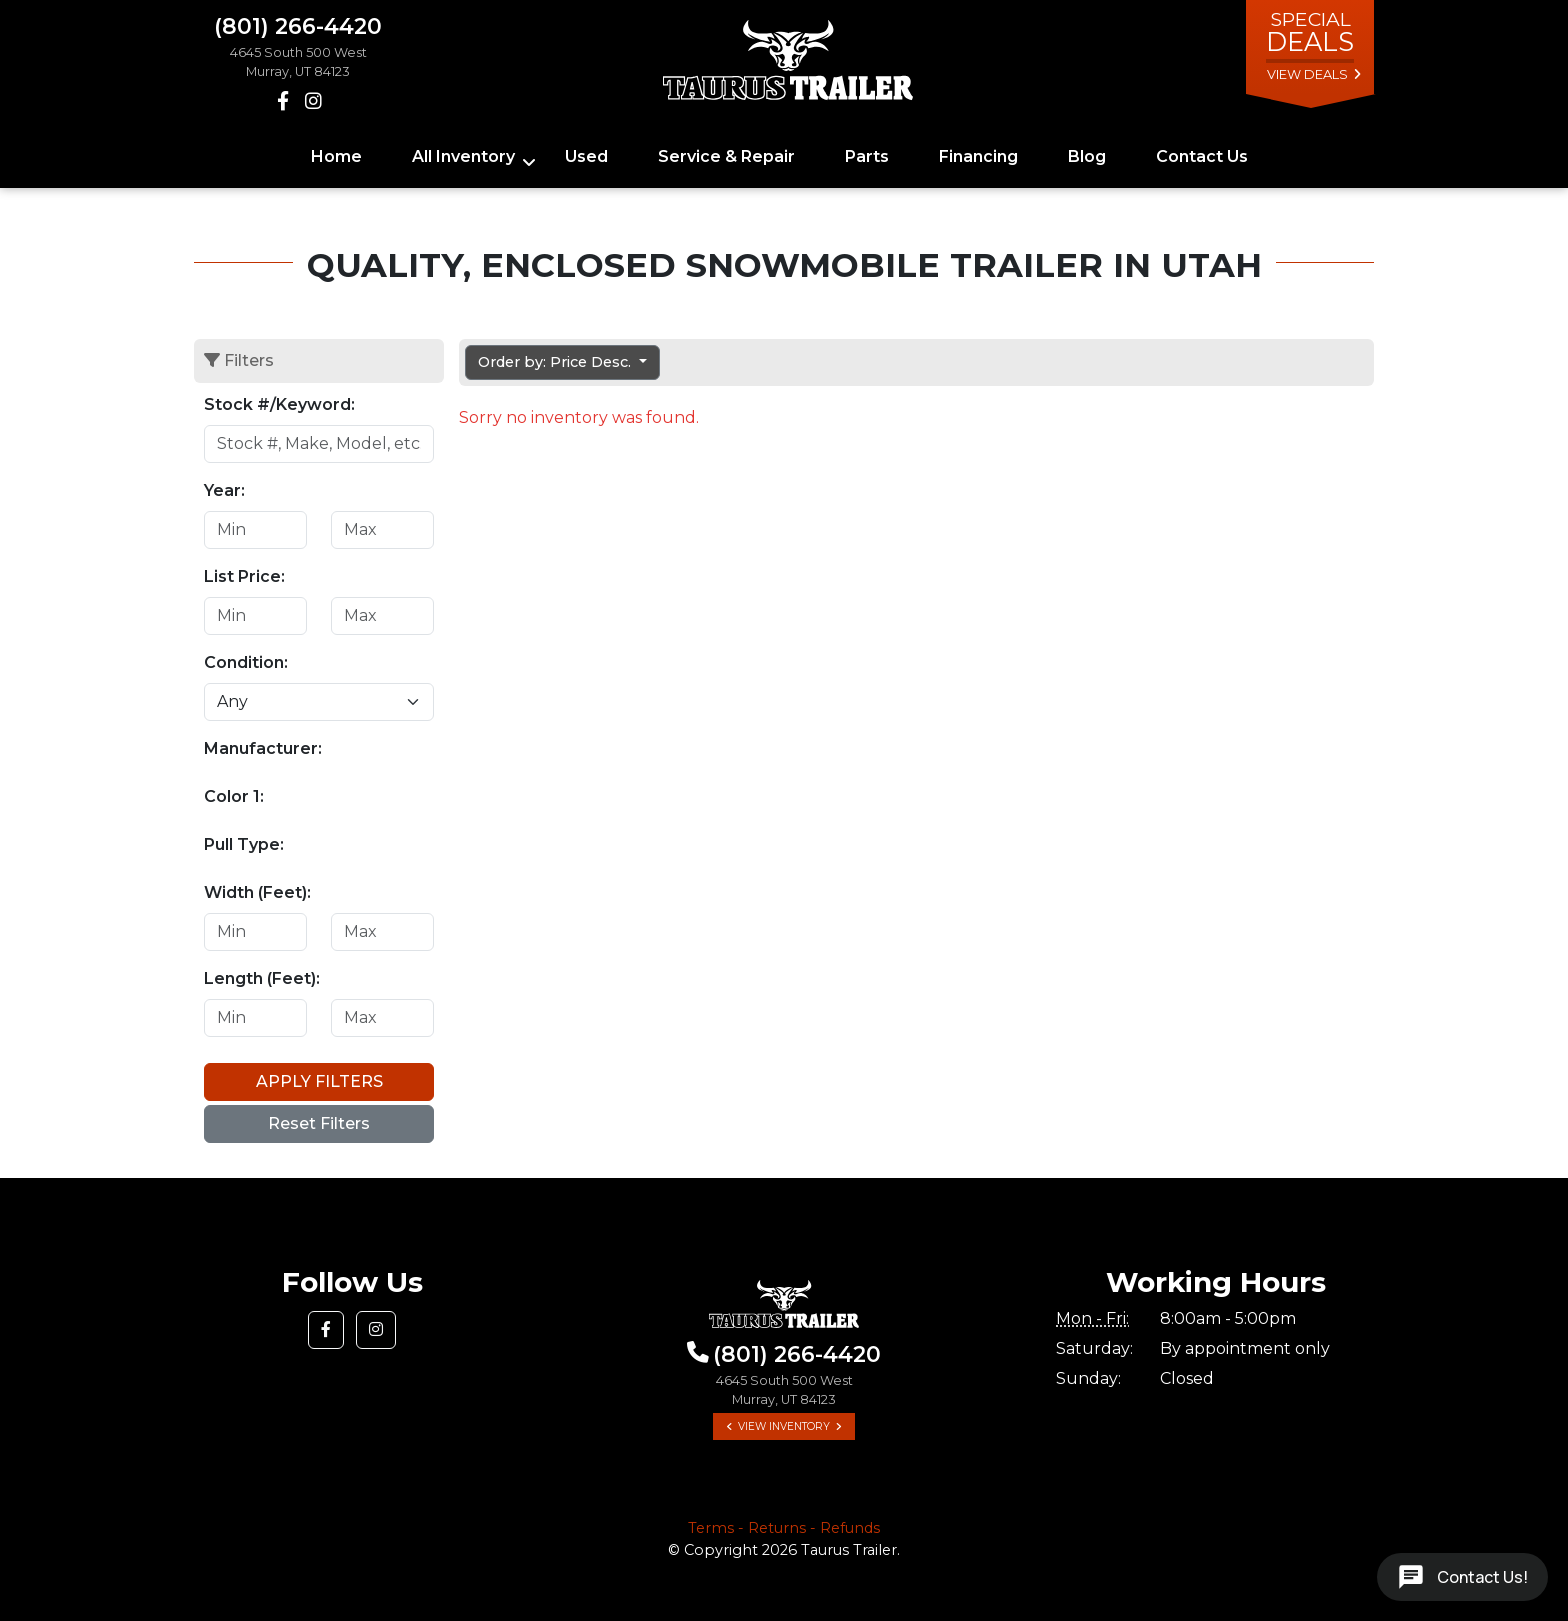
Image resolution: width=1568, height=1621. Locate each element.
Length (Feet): (262, 978)
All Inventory (463, 156)
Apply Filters (319, 1081)
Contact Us (1202, 156)
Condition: (246, 662)
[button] (326, 1330)
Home (336, 156)
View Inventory (784, 1426)
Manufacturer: (263, 748)
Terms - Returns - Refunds (784, 1528)
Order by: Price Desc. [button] (556, 362)
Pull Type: (244, 844)
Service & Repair (726, 156)
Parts (867, 156)
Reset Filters (319, 1123)
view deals (1307, 74)
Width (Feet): (257, 892)
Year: (224, 490)
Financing (978, 156)
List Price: (244, 576)
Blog (1087, 156)
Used (586, 156)
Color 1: (234, 796)
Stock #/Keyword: (279, 404)
